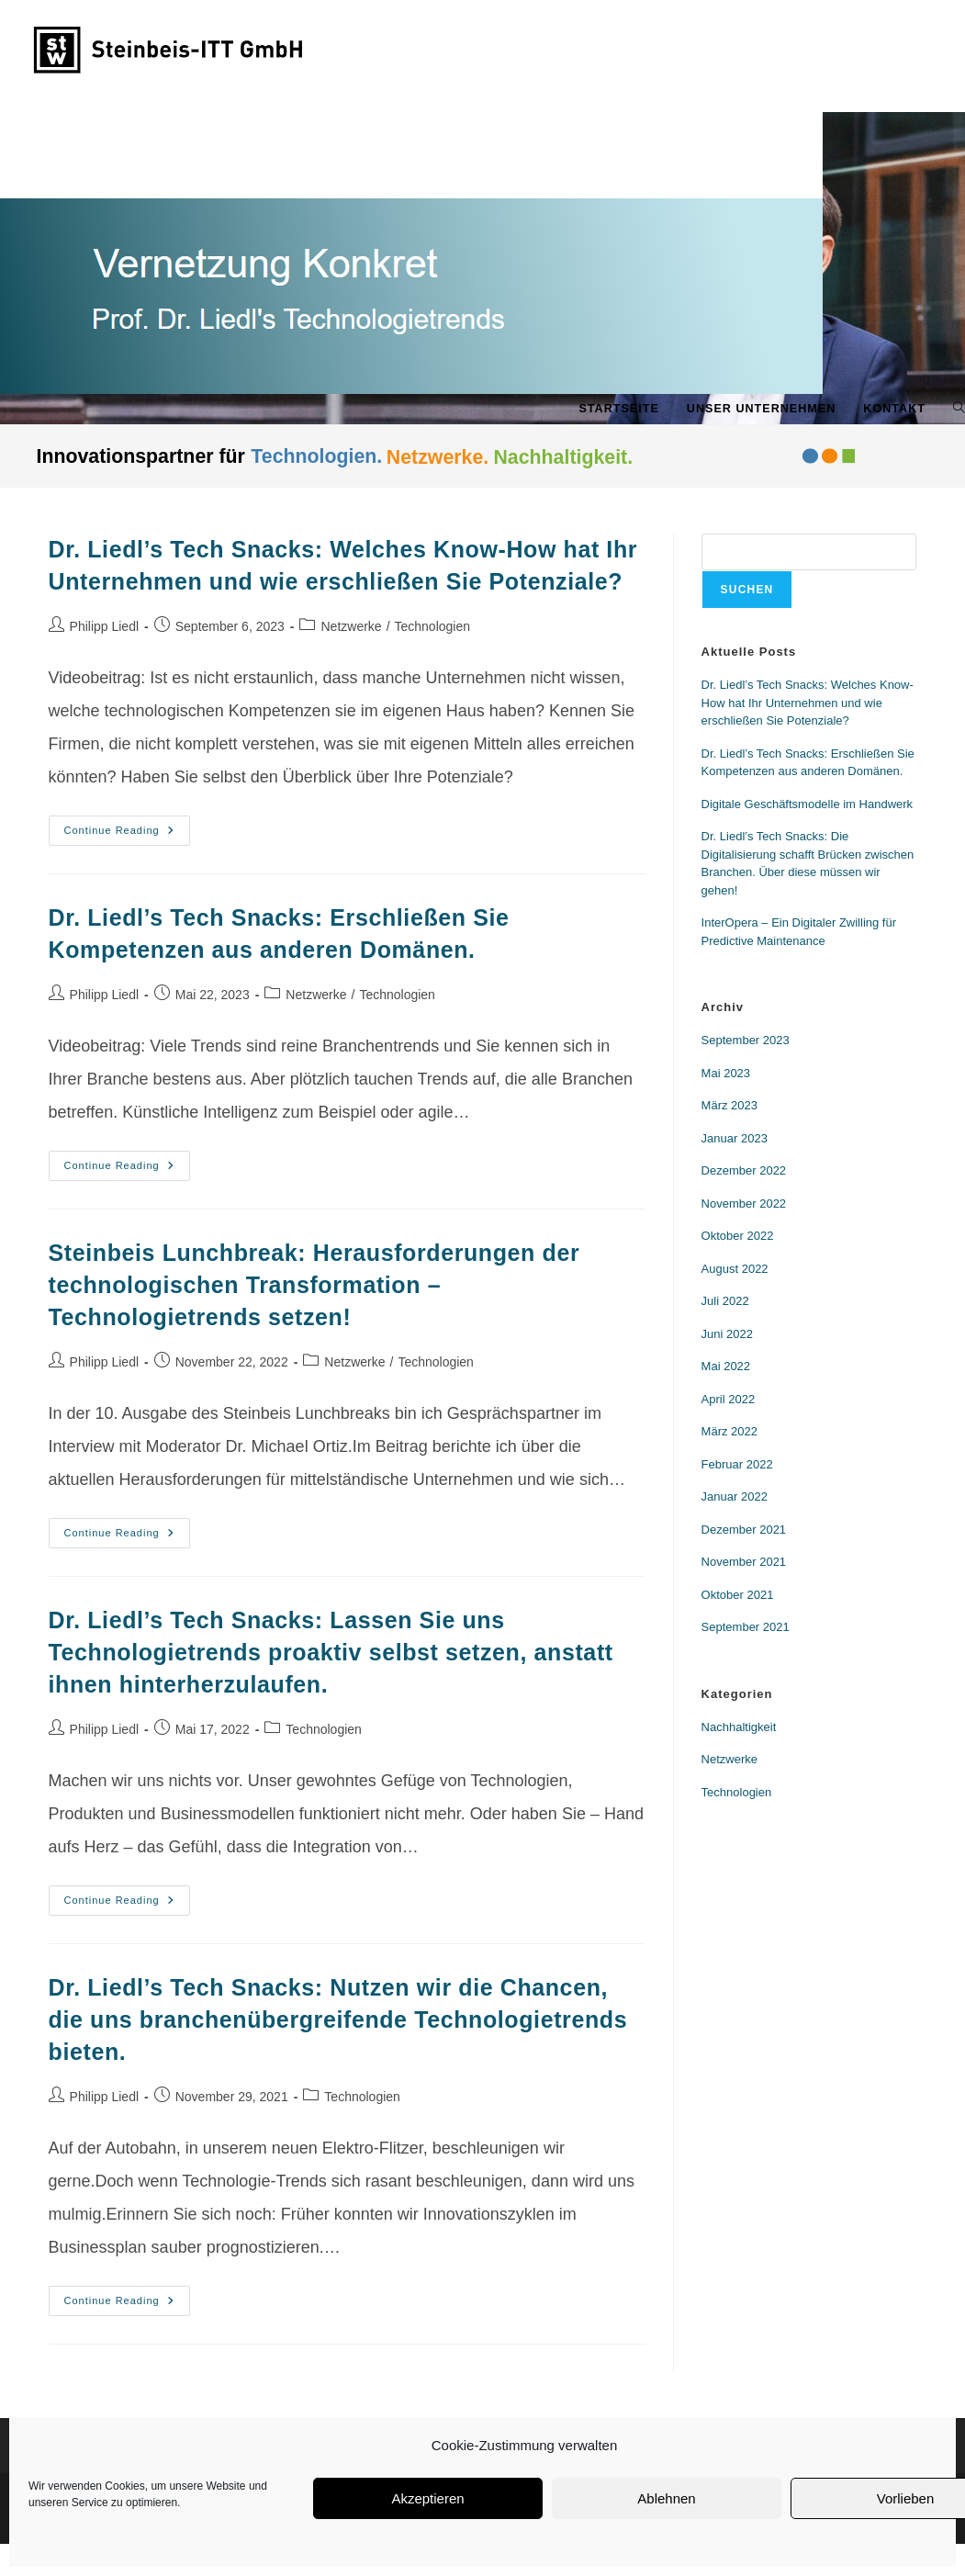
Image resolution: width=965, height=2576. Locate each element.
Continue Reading (127, 826)
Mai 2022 (725, 1366)
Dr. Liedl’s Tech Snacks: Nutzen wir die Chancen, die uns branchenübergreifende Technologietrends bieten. (338, 2019)
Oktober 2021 (737, 1595)
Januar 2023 (734, 1138)
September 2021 (745, 1627)
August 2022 (735, 1269)
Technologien (433, 626)
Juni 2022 (727, 1334)
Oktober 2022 (737, 1236)
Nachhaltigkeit (739, 1727)
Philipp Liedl (105, 626)
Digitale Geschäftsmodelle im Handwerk (807, 804)
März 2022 (729, 1431)
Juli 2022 (725, 1301)
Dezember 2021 (744, 1529)
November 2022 (744, 1203)
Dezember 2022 (744, 1170)
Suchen (747, 589)
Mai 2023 (725, 1073)
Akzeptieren (427, 2498)
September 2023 (745, 1040)
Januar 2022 (734, 1496)
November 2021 (744, 1562)
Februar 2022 (737, 1464)
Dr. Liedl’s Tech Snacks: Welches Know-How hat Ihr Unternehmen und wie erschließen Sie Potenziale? (807, 702)
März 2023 (729, 1105)
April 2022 (728, 1399)
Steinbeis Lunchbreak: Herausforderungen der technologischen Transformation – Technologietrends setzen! (314, 1285)
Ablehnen (666, 2498)
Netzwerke (350, 626)
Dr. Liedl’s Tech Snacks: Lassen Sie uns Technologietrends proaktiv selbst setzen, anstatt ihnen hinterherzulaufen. (331, 1652)
